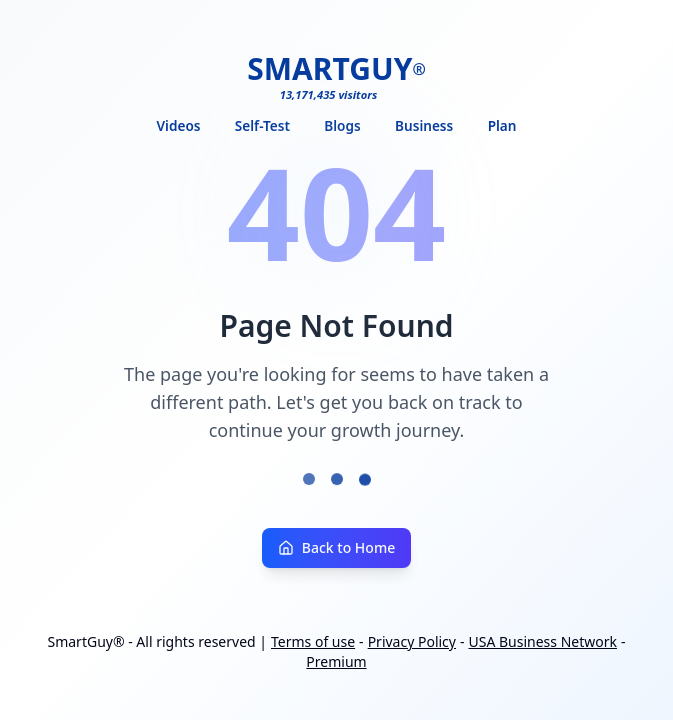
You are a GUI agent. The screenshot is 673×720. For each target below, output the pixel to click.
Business (424, 125)
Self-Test (262, 125)
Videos (179, 125)
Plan (502, 125)
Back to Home (336, 548)
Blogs (342, 125)
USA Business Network (543, 642)
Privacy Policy (412, 642)
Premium (336, 662)
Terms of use (313, 642)
